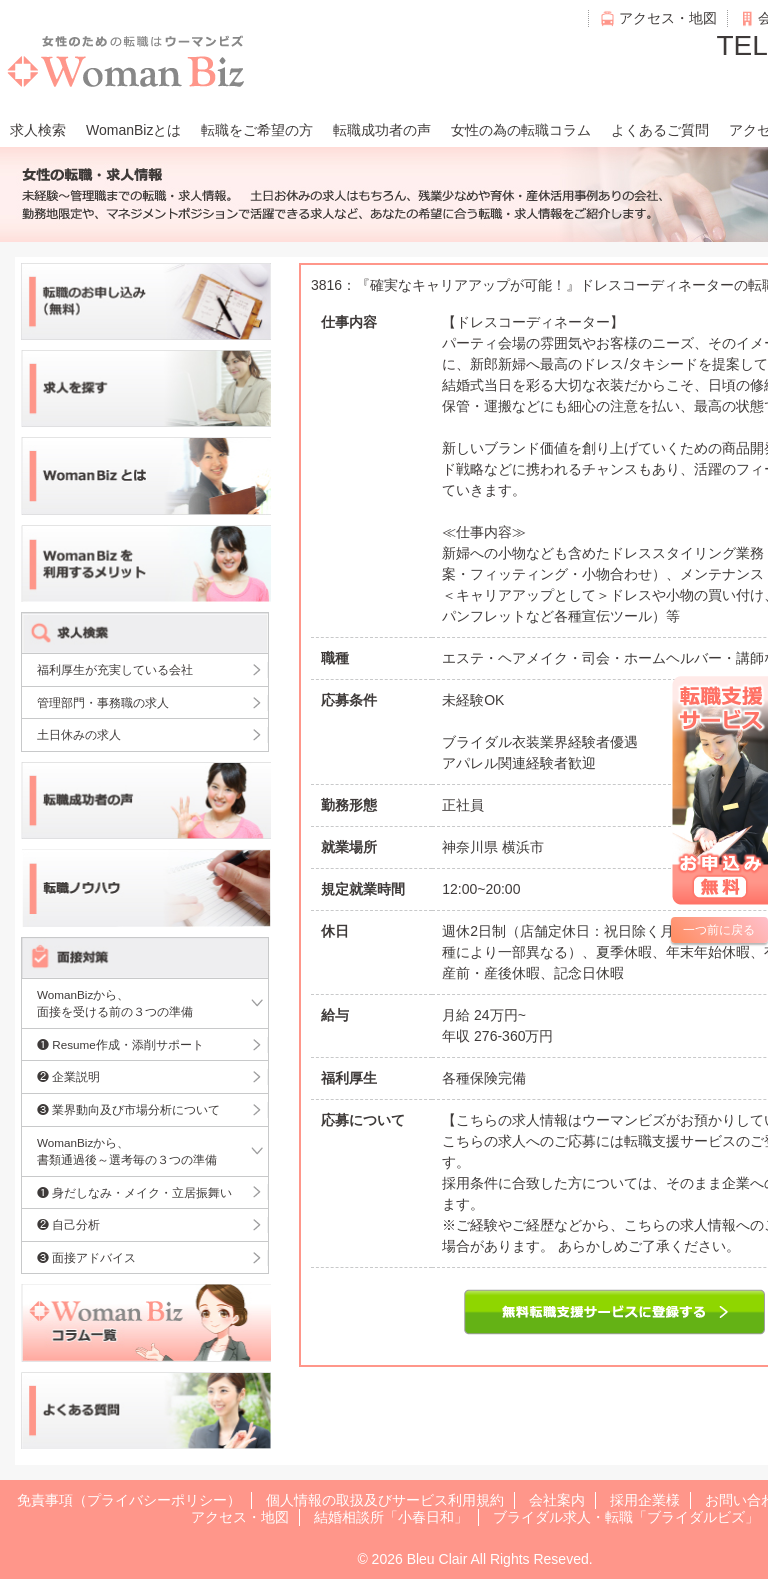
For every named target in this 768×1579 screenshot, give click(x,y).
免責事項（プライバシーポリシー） (129, 1500)
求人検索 (38, 130)
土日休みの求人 (79, 734)
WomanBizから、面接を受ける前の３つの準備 (115, 1003)
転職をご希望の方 (257, 130)
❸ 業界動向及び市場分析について (128, 1109)
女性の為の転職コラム (521, 130)
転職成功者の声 (382, 130)
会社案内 (557, 1500)
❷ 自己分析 (68, 1224)
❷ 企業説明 (68, 1076)
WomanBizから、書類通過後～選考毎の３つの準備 (127, 1151)
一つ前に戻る (719, 930)
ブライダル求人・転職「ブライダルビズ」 (626, 1517)
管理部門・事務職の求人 (103, 702)
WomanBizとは (133, 130)
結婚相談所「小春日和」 (391, 1517)
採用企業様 (645, 1500)
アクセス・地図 (668, 18)
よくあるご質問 (660, 130)
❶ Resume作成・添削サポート (120, 1044)
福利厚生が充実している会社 (115, 669)
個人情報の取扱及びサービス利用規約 (385, 1500)
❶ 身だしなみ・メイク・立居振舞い (134, 1192)
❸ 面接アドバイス (86, 1257)
